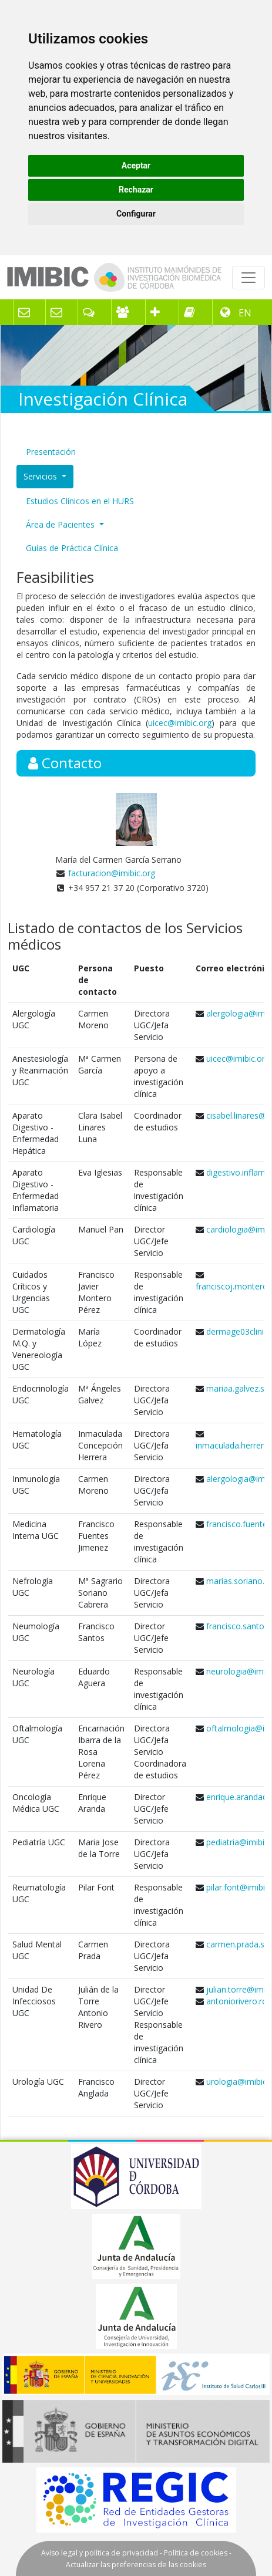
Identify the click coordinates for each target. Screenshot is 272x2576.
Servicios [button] (41, 476)
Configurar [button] (136, 213)
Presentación (51, 451)
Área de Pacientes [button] (61, 524)
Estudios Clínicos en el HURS (80, 501)
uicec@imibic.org (179, 722)
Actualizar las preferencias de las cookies (136, 2565)
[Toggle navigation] (248, 277)
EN (243, 312)
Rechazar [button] (136, 189)
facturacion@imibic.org (111, 873)
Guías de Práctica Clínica (72, 547)
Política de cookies (195, 2553)
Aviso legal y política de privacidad (99, 2553)
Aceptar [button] (136, 165)
